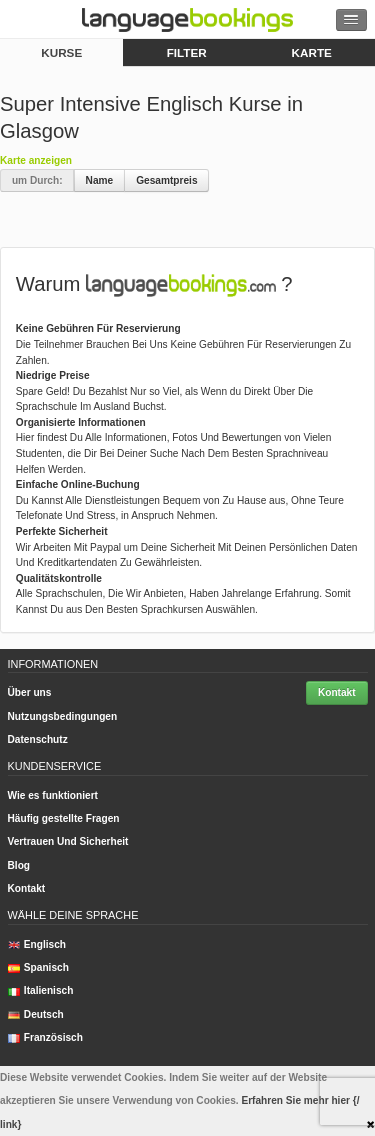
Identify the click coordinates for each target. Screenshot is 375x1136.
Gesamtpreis (166, 180)
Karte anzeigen (36, 160)
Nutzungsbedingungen (63, 716)
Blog (19, 865)
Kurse (61, 52)
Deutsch (36, 1014)
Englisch (37, 944)
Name (100, 180)
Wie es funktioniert (53, 795)
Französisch (45, 1037)
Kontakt (337, 692)
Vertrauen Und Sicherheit (68, 841)
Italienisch (41, 990)
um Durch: (37, 180)
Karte (312, 52)
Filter (187, 52)
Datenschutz (38, 739)
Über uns (30, 692)
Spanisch (38, 967)
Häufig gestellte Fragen (64, 818)
